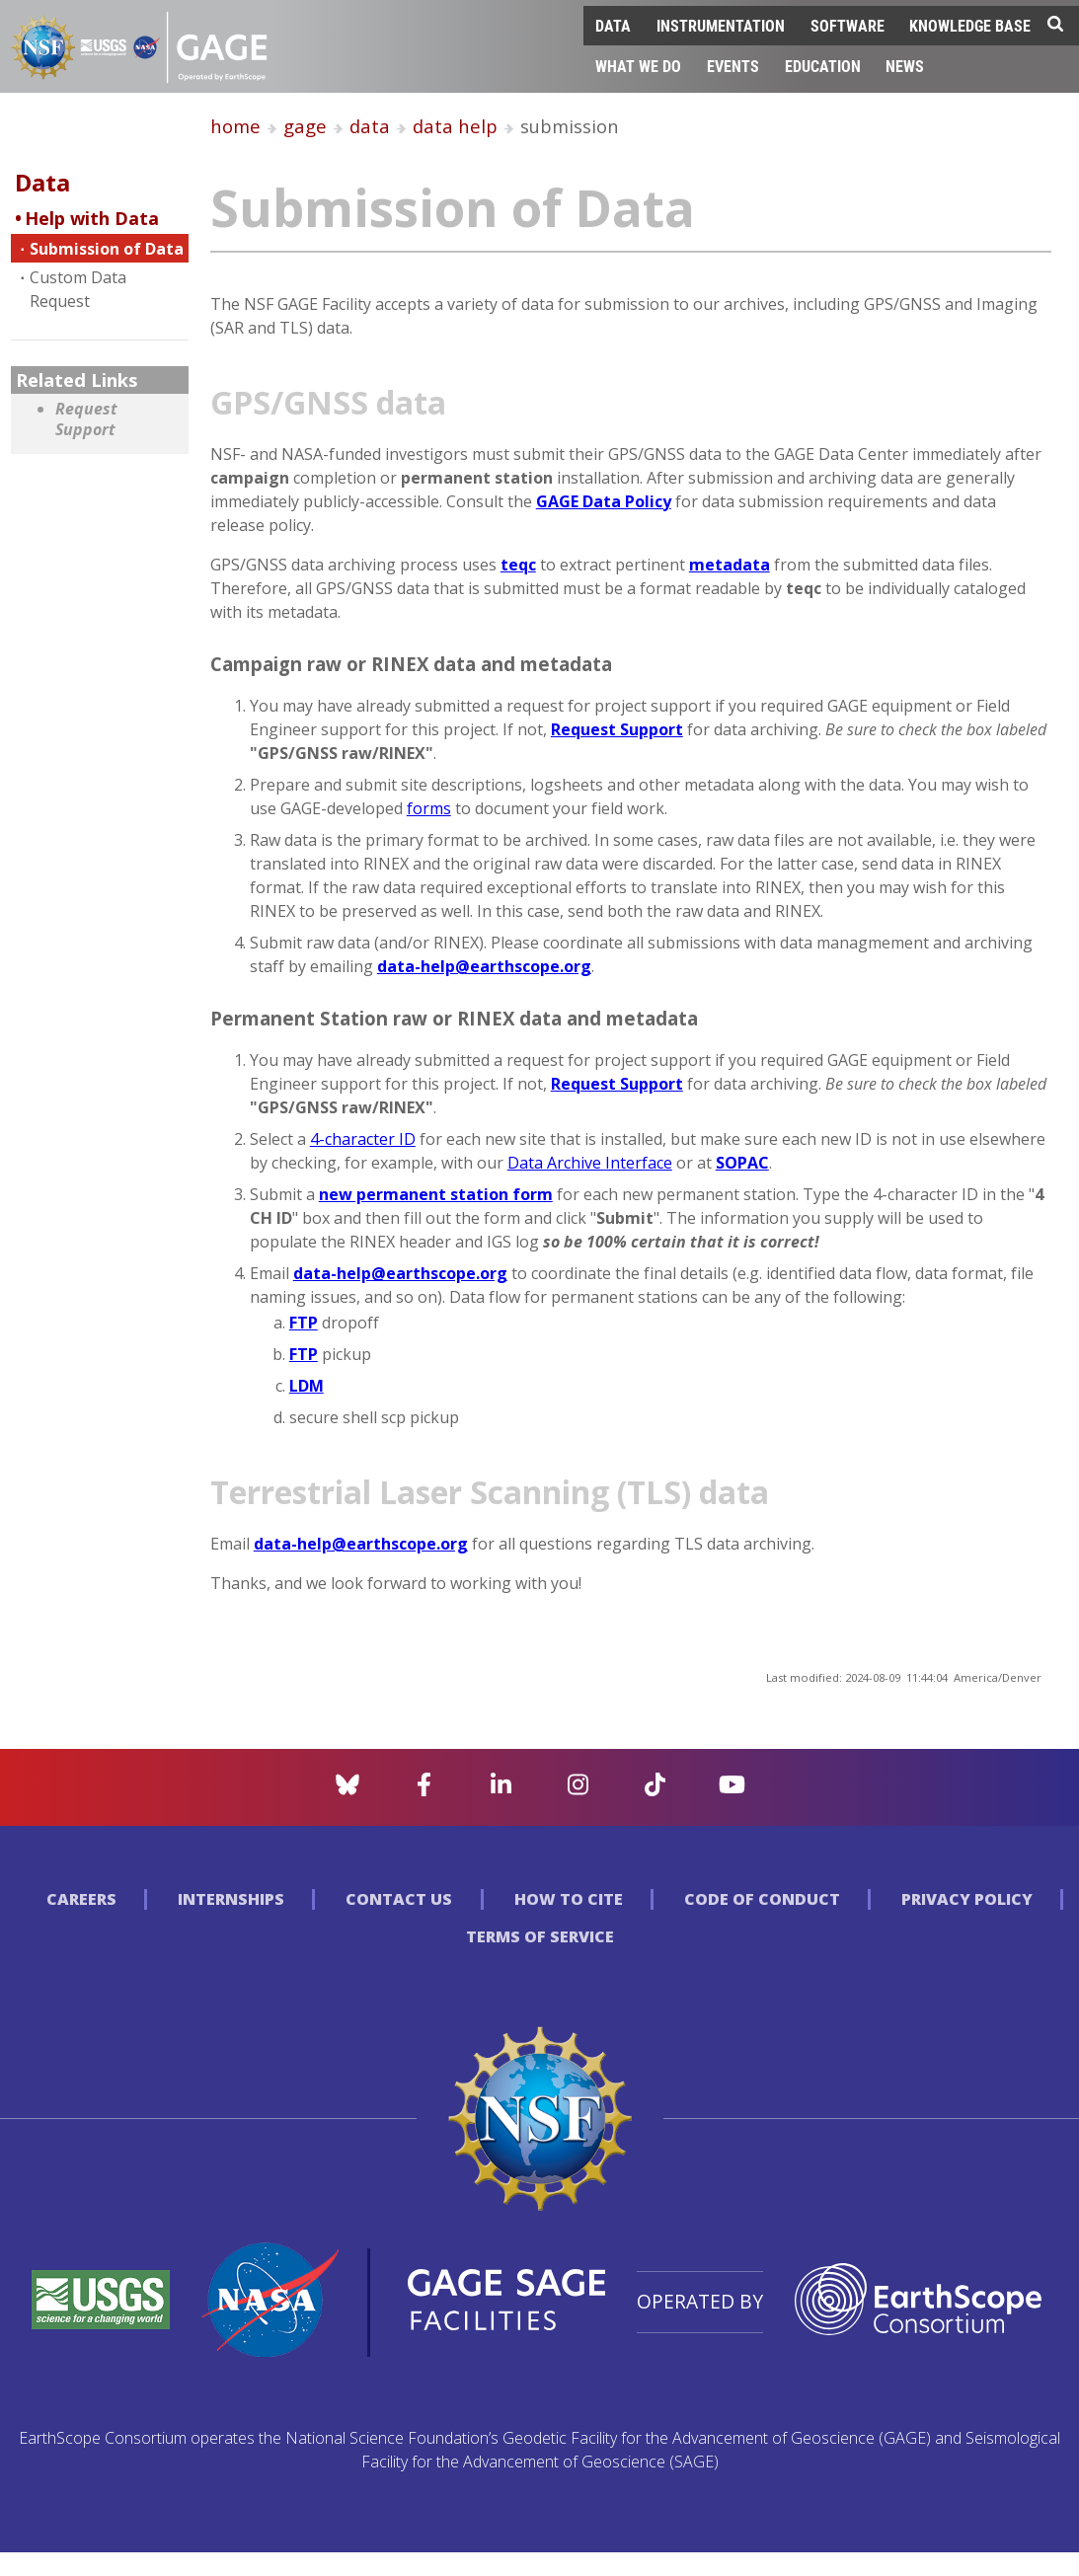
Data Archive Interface (589, 1163)
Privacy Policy (967, 1899)
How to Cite (568, 1899)
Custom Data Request (78, 289)
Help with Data (92, 218)
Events (733, 65)
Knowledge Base (970, 25)
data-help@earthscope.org (484, 966)
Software (847, 25)
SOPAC (742, 1163)
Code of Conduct (762, 1899)
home (235, 126)
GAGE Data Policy (603, 501)
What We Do (638, 65)
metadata (729, 564)
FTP (303, 1322)
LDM (306, 1386)
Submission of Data (107, 249)
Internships (231, 1899)
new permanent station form (436, 1194)
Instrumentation (720, 25)
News (905, 65)
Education (823, 65)
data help (455, 126)
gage (305, 126)
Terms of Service (540, 1936)
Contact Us (399, 1899)
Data (613, 25)
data (369, 126)
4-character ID (363, 1139)
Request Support (86, 420)
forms (429, 808)
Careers (81, 1899)
